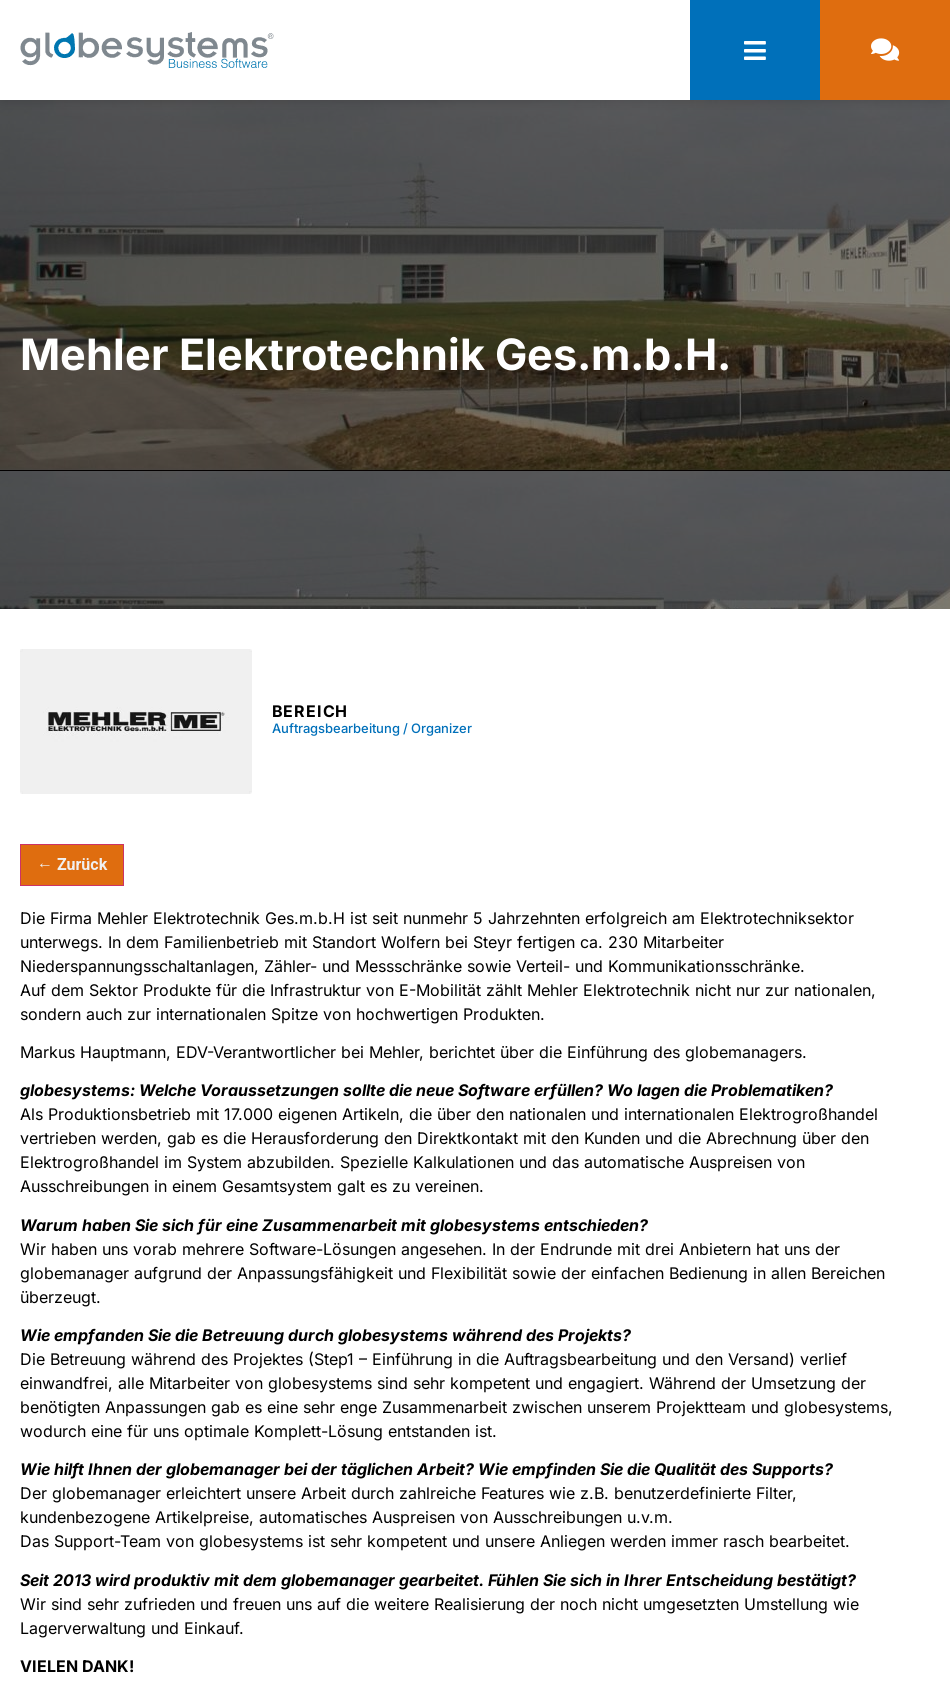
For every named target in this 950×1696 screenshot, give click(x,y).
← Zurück (72, 864)
